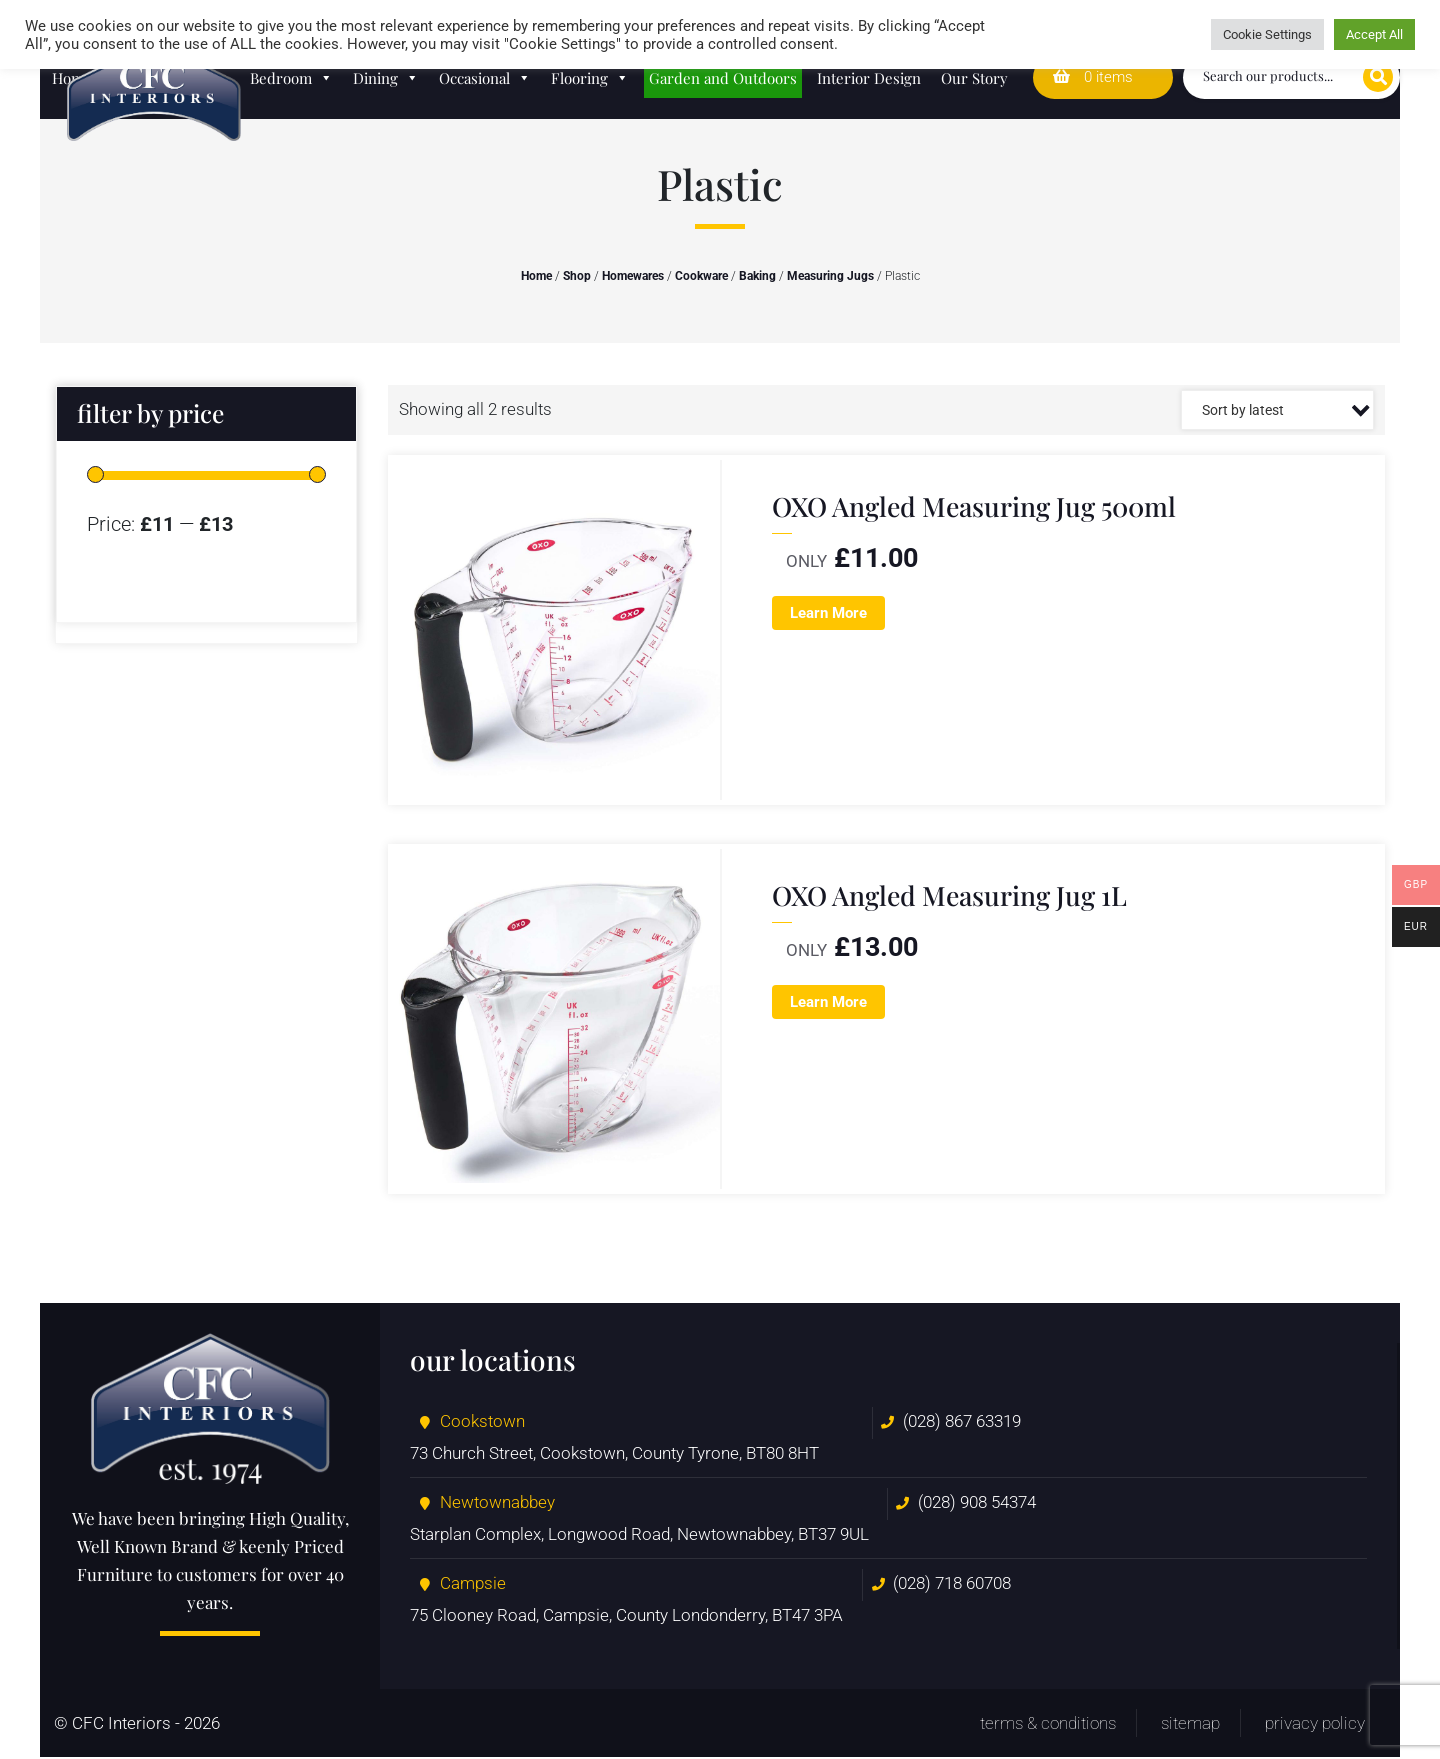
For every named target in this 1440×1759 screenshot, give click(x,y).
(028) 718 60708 (952, 1585)
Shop (577, 276)
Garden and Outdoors (723, 78)
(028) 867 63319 (962, 1423)
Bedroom (291, 78)
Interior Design (869, 78)
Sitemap (1190, 1725)
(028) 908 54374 (977, 1504)
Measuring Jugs (830, 276)
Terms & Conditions (1048, 1725)
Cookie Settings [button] (1267, 34)
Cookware (701, 276)
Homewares (633, 276)
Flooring (590, 78)
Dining (386, 78)
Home (536, 276)
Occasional (485, 78)
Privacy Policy (1315, 1725)
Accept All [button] (1374, 34)
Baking (757, 276)
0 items (1093, 77)
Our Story (974, 78)
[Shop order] (1277, 410)
